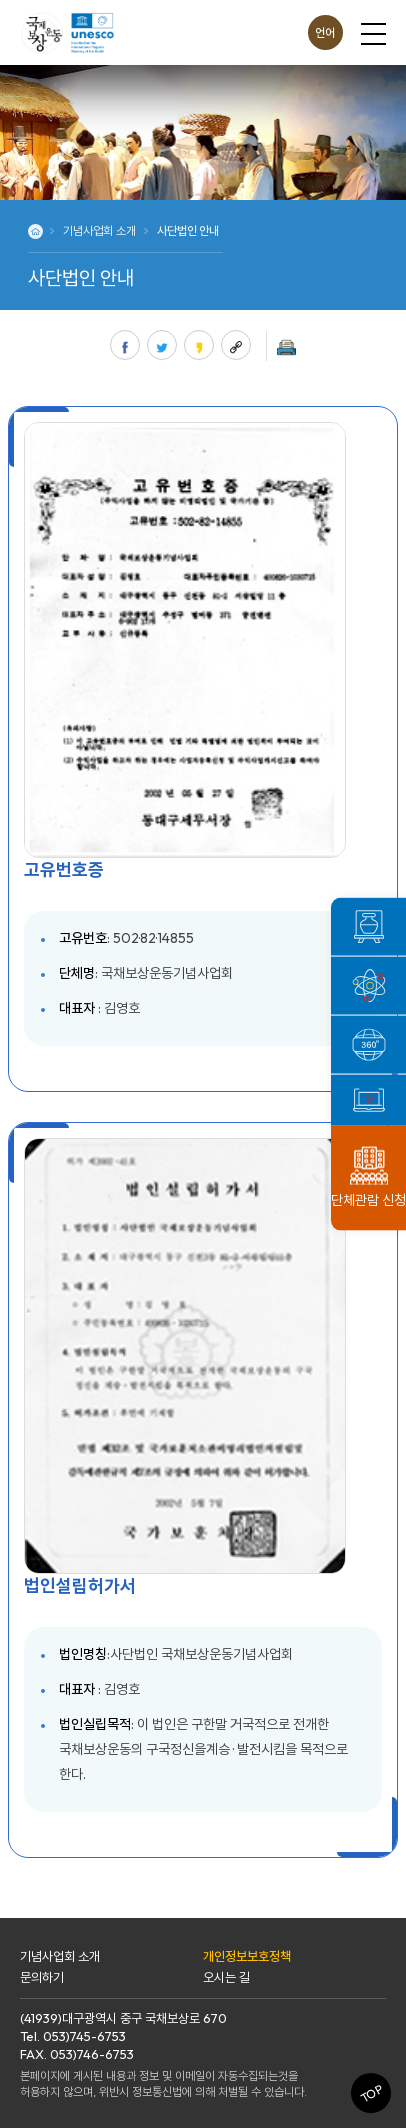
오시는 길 (226, 1977)
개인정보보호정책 (247, 1956)
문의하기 (42, 1977)
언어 (325, 32)
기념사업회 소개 (60, 1956)
